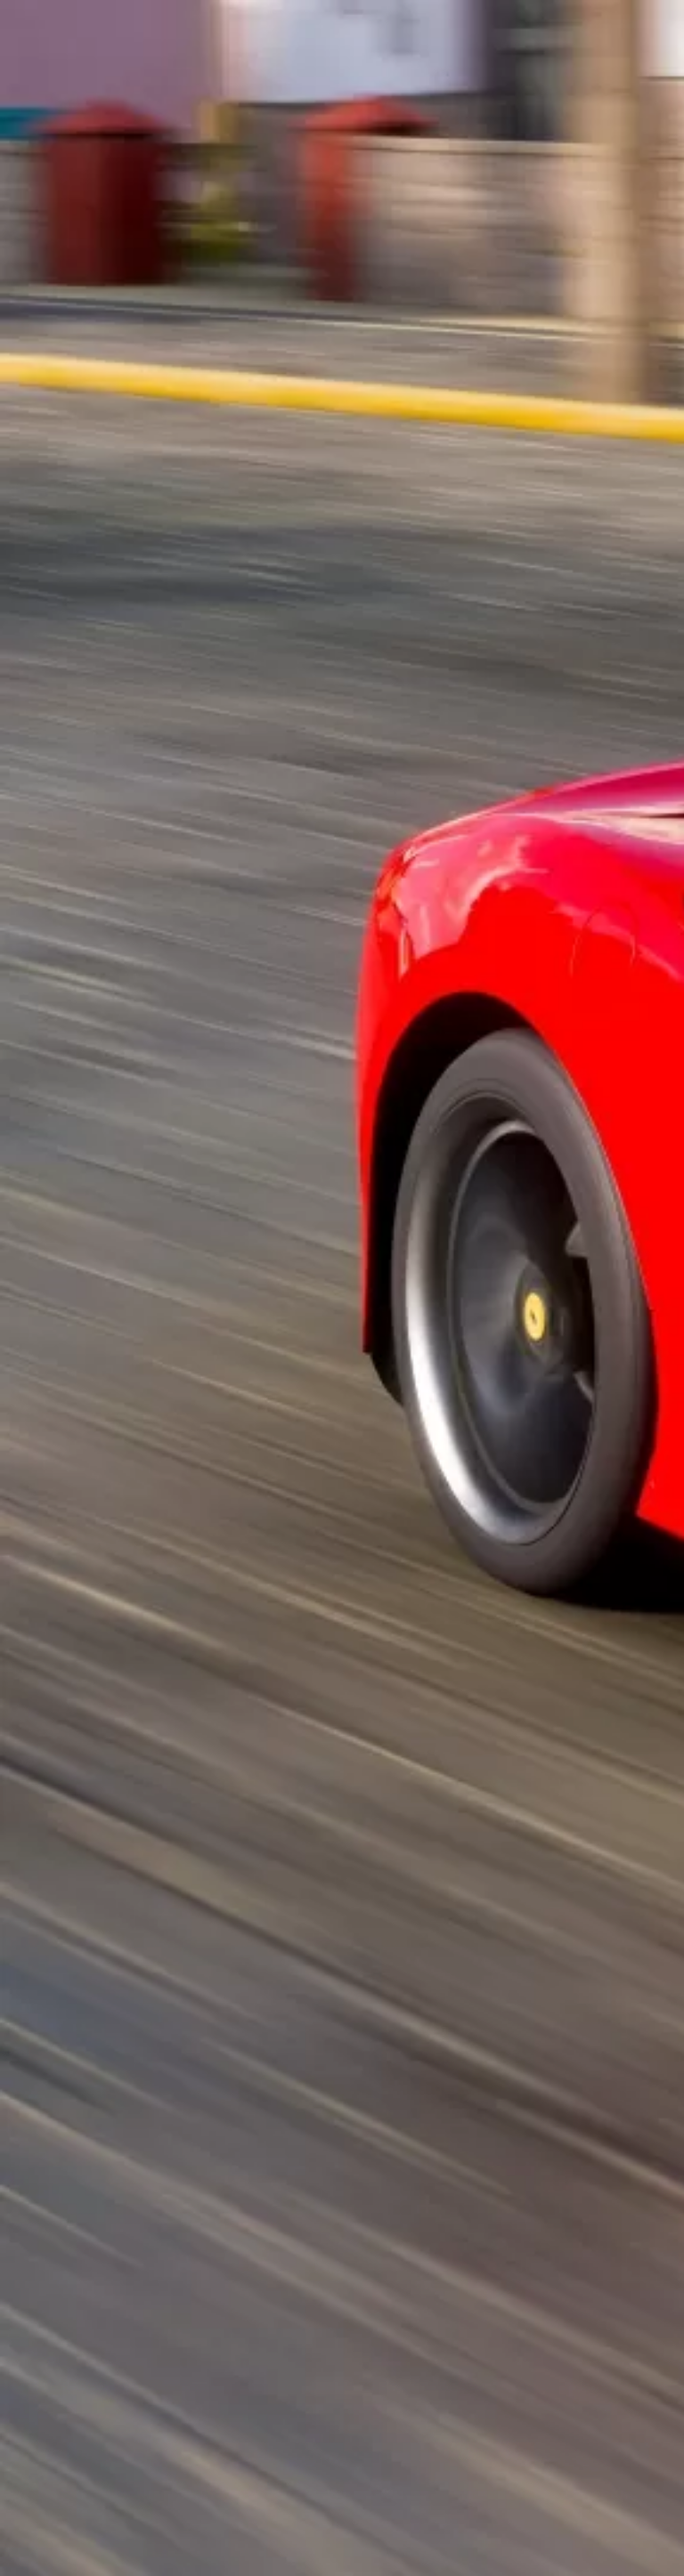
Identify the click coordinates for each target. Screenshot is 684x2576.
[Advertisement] (342, 309)
